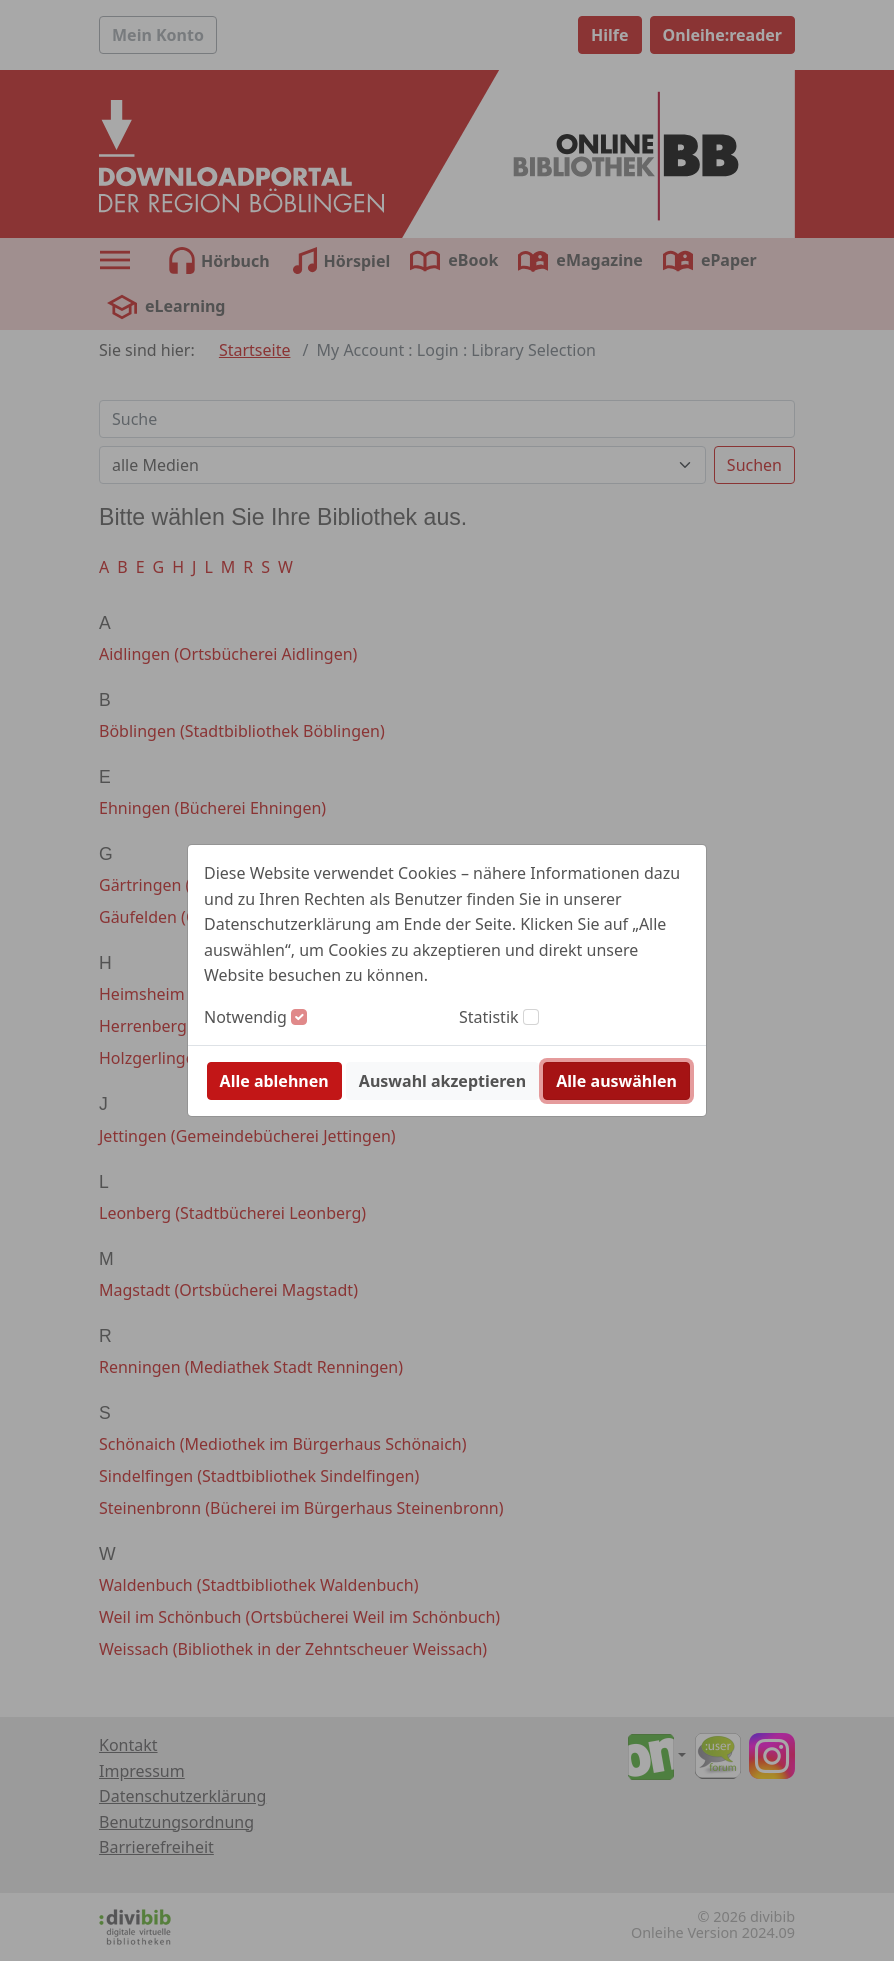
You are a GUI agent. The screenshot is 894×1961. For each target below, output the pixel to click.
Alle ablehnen (274, 1081)
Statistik (489, 1017)
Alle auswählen (616, 1081)
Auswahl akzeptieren (442, 1081)
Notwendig (245, 1017)
